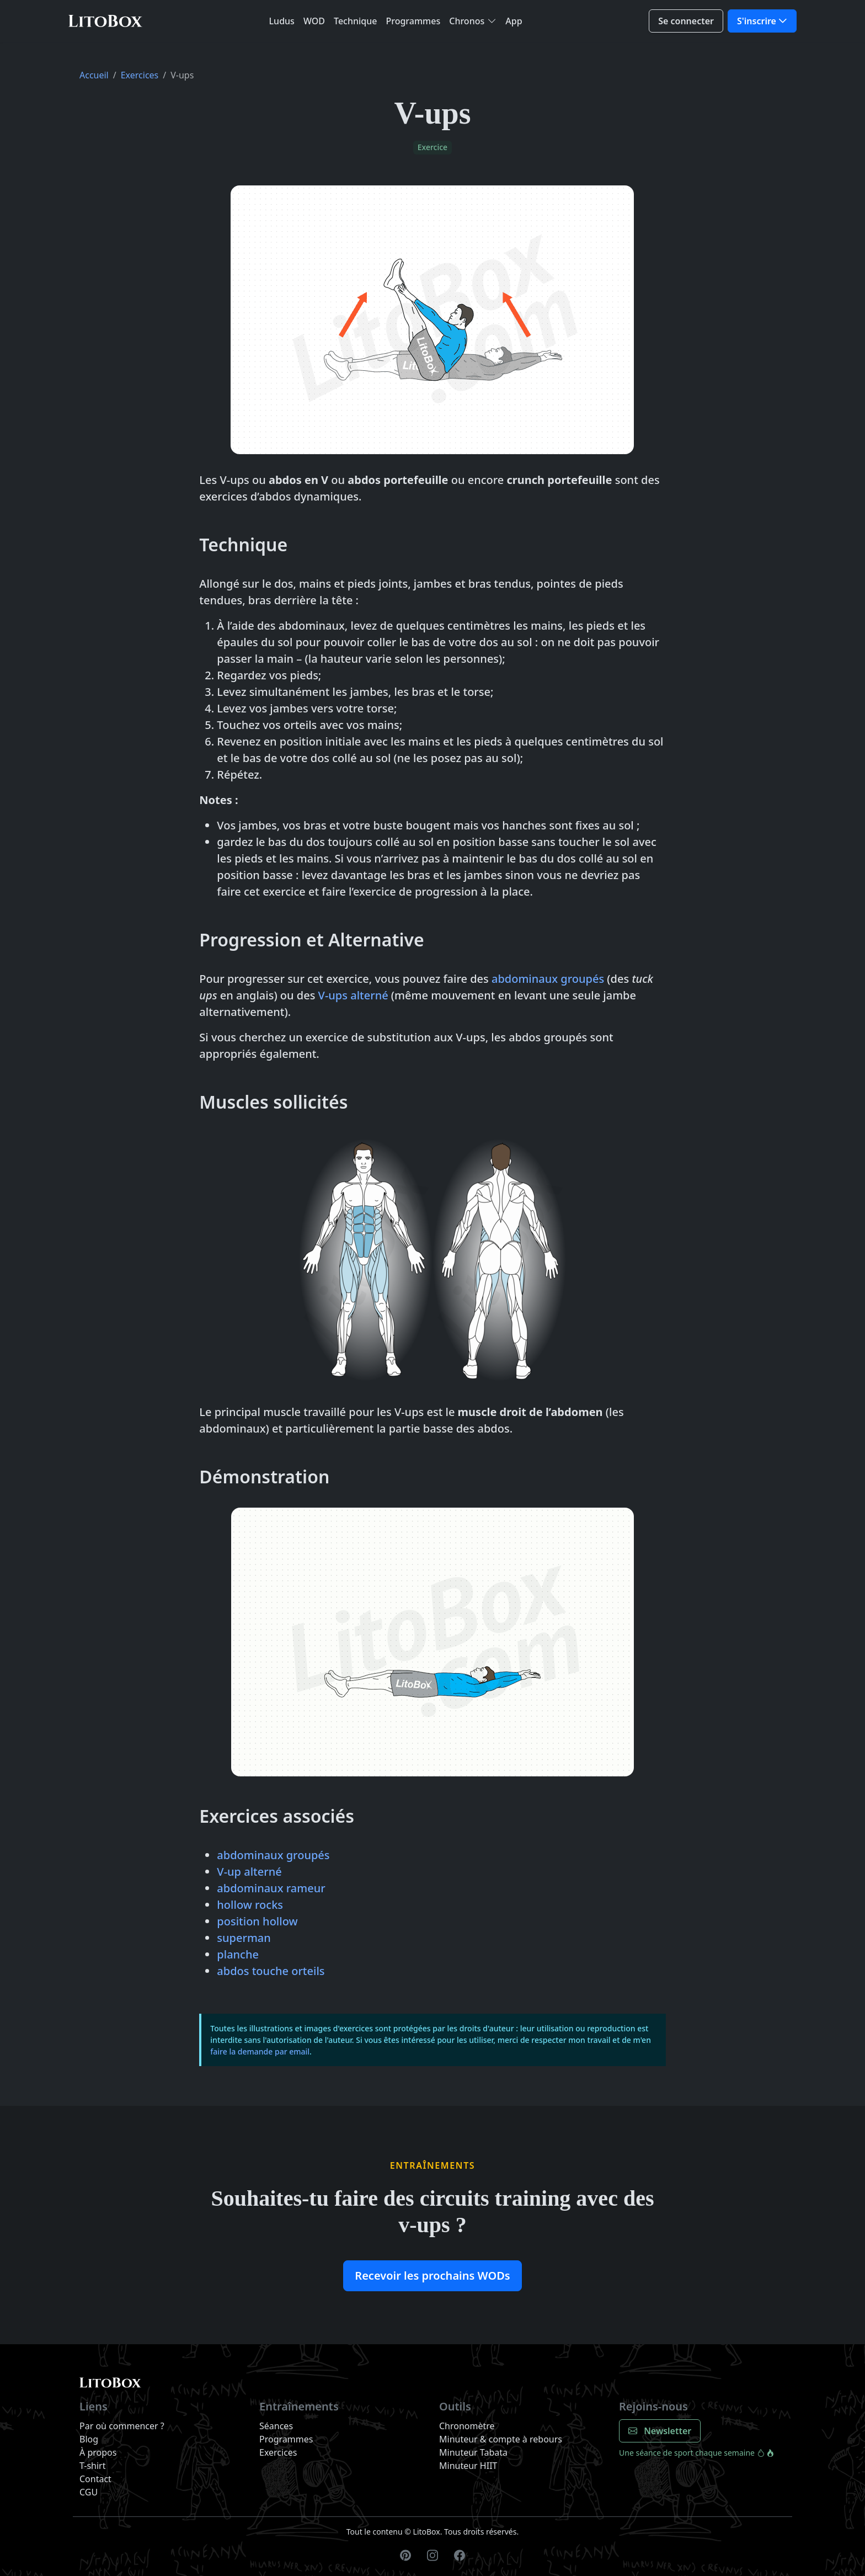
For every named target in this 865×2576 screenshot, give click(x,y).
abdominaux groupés (548, 978)
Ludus (282, 21)
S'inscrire (756, 21)
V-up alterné (249, 1871)
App (513, 21)
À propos (97, 2452)
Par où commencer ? (121, 2426)
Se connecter (686, 21)
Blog (88, 2439)
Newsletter (659, 2431)
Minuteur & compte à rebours (500, 2439)
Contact (95, 2479)
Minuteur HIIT (468, 2466)
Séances (276, 2426)
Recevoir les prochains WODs (432, 2275)
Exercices (140, 75)
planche (238, 1954)
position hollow (257, 1921)
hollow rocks (250, 1904)
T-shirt (92, 2466)
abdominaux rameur (271, 1888)
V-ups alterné (353, 995)
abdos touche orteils (270, 1970)
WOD (314, 21)
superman (244, 1937)
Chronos (466, 21)
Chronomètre (467, 2426)
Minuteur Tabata (473, 2452)
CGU (88, 2492)
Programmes (413, 21)
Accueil (94, 75)
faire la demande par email (259, 2051)
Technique (355, 21)
